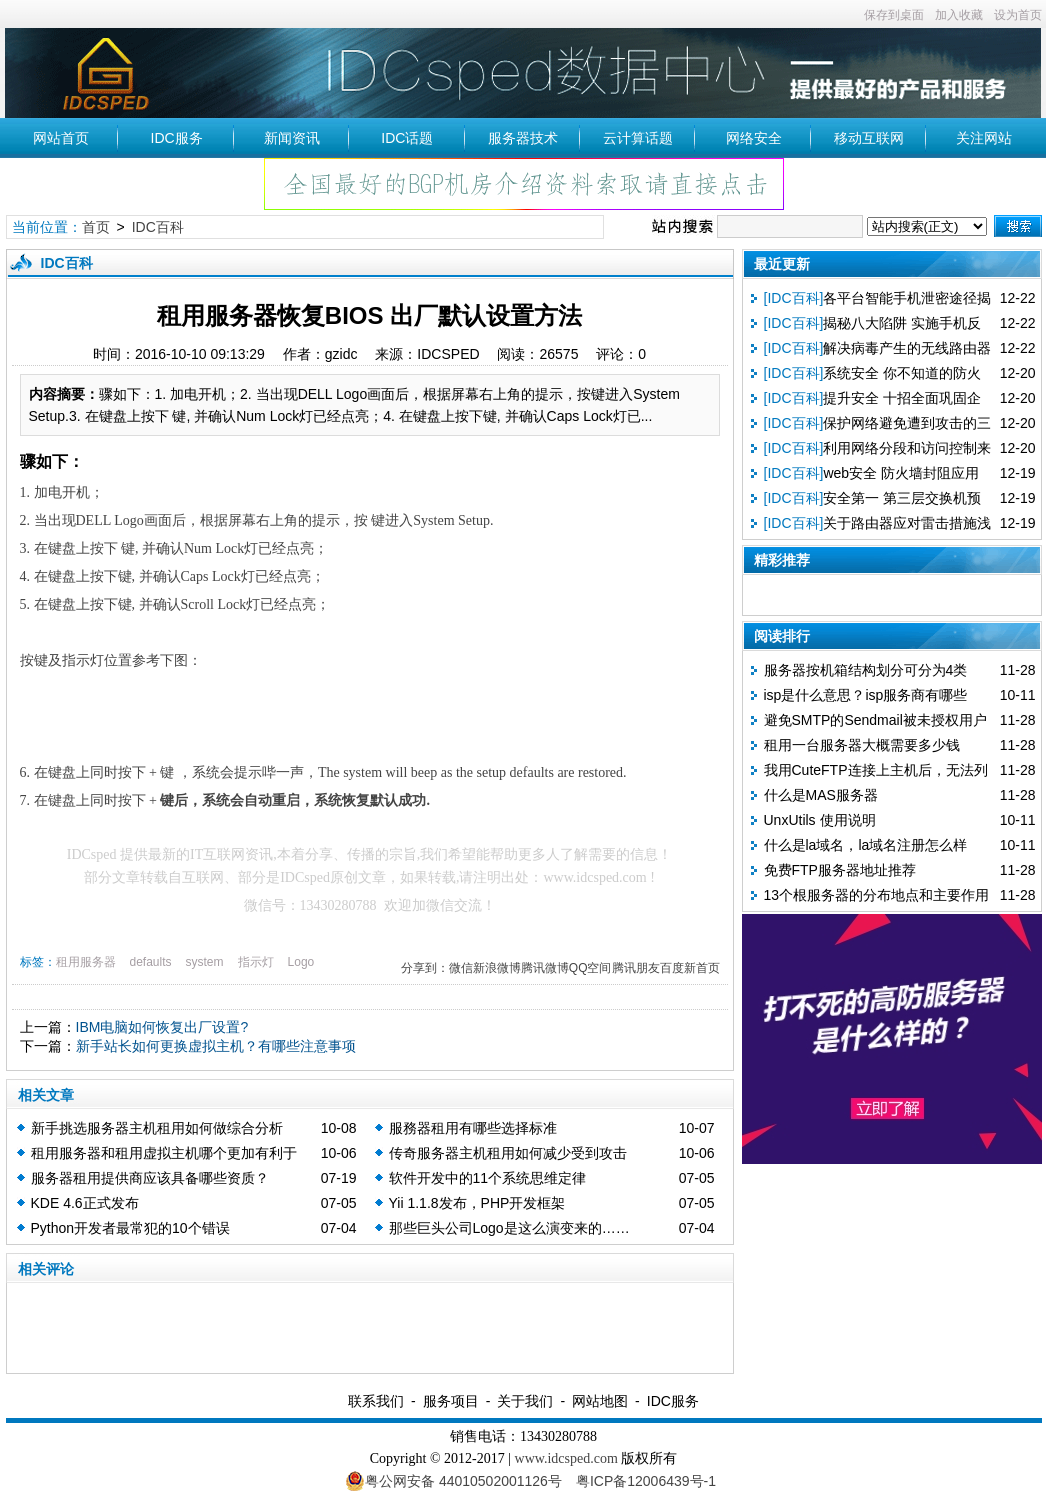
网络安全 (754, 138)
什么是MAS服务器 (821, 795)
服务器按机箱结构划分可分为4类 (866, 670)
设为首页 (1018, 15)
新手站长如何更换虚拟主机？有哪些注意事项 (216, 1046)
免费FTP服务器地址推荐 (840, 870)
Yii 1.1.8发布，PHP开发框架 (477, 1203)
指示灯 (256, 962)
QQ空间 (590, 968)
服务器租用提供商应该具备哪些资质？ (150, 1178)
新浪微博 (497, 968)
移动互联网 (869, 138)
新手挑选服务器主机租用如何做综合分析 (157, 1128)
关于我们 (525, 1401)
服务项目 (451, 1401)
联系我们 (376, 1401)
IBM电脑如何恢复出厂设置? (162, 1027)
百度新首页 (690, 968)
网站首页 (61, 138)
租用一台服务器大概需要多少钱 (862, 745)
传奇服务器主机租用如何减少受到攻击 (508, 1153)
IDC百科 (158, 227)
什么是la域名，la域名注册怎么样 (866, 845)
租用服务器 (86, 962)
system (205, 962)
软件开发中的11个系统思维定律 (488, 1178)
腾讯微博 (545, 968)
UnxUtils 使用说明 (820, 820)
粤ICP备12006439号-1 (646, 1481)
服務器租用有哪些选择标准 (473, 1128)
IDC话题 (407, 138)
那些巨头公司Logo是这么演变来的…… (509, 1228)
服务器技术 (523, 138)
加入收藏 (959, 15)
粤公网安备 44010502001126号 (453, 1481)
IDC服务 (177, 138)
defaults (151, 962)
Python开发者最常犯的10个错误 (130, 1228)
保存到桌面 (894, 15)
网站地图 (600, 1401)
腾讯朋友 (636, 968)
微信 (461, 968)
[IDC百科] (794, 298)
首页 (96, 227)
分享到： (425, 968)
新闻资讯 (292, 138)
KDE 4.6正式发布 (85, 1203)
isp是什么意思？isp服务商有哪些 (866, 695)
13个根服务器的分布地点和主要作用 (877, 895)
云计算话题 (638, 138)
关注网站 (984, 138)
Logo (301, 962)
